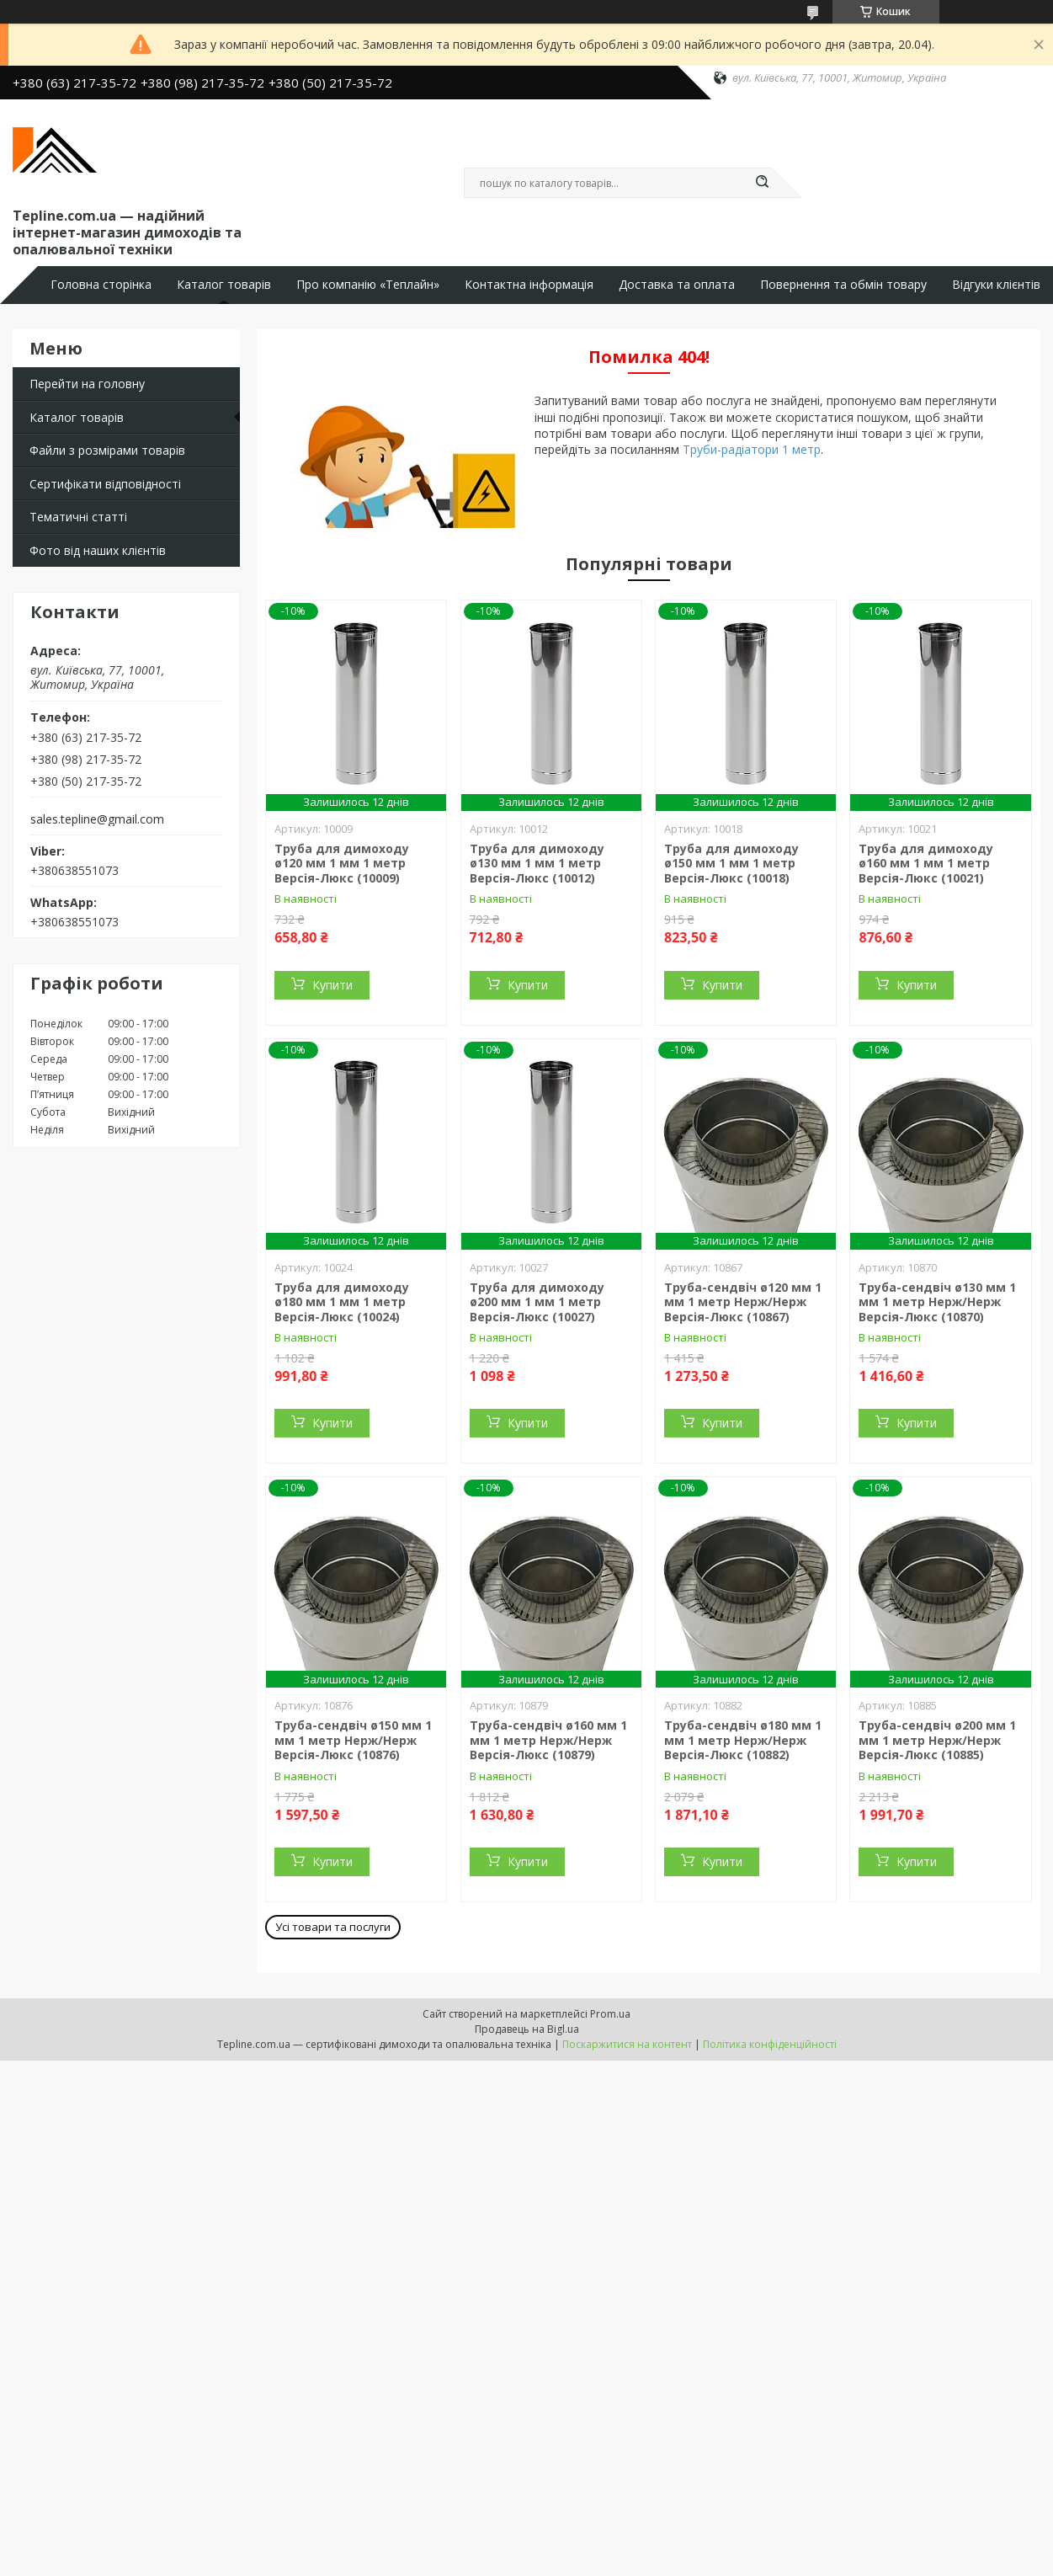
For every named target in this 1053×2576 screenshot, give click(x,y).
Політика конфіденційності (770, 2044)
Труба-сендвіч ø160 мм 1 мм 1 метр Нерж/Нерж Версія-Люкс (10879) (548, 1740)
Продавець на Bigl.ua (527, 2029)
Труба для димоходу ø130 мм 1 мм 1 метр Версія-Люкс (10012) (537, 863)
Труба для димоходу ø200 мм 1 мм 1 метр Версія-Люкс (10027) (537, 1302)
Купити (332, 985)
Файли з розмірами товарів (107, 450)
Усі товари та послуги (333, 1926)
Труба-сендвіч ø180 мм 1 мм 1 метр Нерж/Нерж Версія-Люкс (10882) (743, 1740)
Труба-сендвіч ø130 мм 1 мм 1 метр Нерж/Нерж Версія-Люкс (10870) (937, 1302)
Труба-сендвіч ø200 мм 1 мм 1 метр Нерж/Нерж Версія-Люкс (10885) (937, 1740)
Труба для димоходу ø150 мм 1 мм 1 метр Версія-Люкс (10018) (731, 863)
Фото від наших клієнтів (97, 550)
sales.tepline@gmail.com (97, 819)
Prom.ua (610, 2014)
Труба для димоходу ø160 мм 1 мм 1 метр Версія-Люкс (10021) (926, 863)
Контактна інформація (529, 285)
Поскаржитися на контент (627, 2044)
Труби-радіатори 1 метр (752, 449)
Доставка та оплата (677, 285)
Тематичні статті (78, 517)
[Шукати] (762, 183)
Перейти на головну (87, 384)
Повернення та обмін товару (843, 285)
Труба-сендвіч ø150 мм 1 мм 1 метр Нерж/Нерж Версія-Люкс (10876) (353, 1740)
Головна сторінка (101, 285)
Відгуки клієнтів (996, 285)
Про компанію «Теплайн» (367, 285)
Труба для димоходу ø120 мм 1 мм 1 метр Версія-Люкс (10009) (341, 863)
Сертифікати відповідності (105, 484)
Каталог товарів (224, 285)
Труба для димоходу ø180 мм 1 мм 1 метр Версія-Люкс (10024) (341, 1302)
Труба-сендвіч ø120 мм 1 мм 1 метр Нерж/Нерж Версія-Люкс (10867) (743, 1302)
